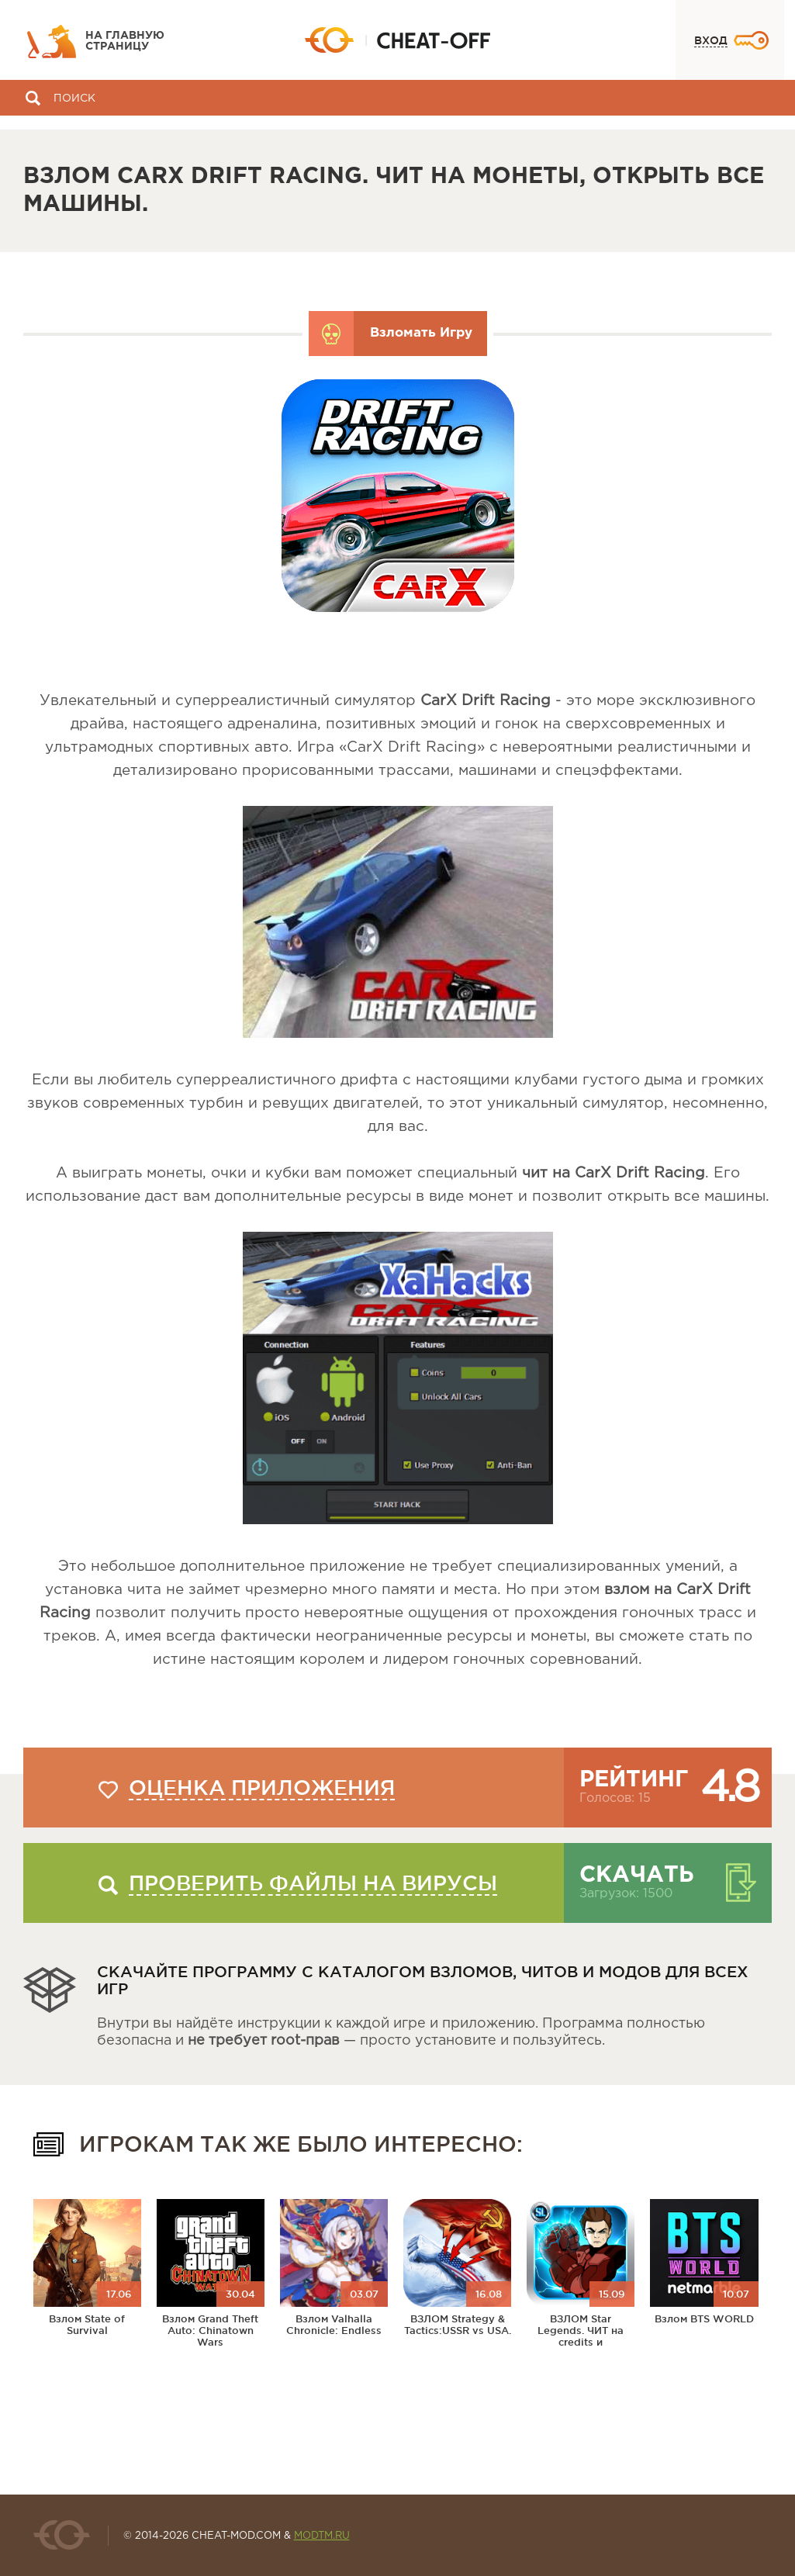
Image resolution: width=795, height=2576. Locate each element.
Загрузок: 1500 (625, 1894)
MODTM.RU (322, 2536)
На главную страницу (124, 41)
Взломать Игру (421, 333)
